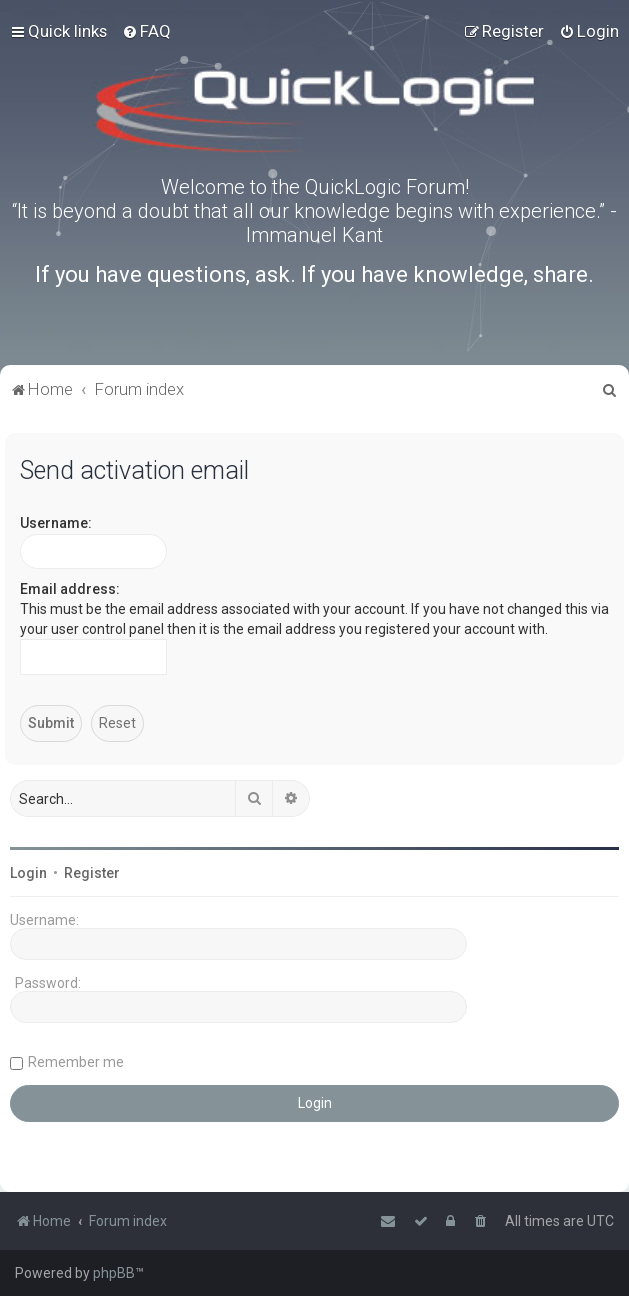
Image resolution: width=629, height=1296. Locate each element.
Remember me (76, 1062)
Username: (56, 523)
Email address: (70, 589)
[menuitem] (146, 31)
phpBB (114, 1273)
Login (28, 873)
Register (92, 873)
